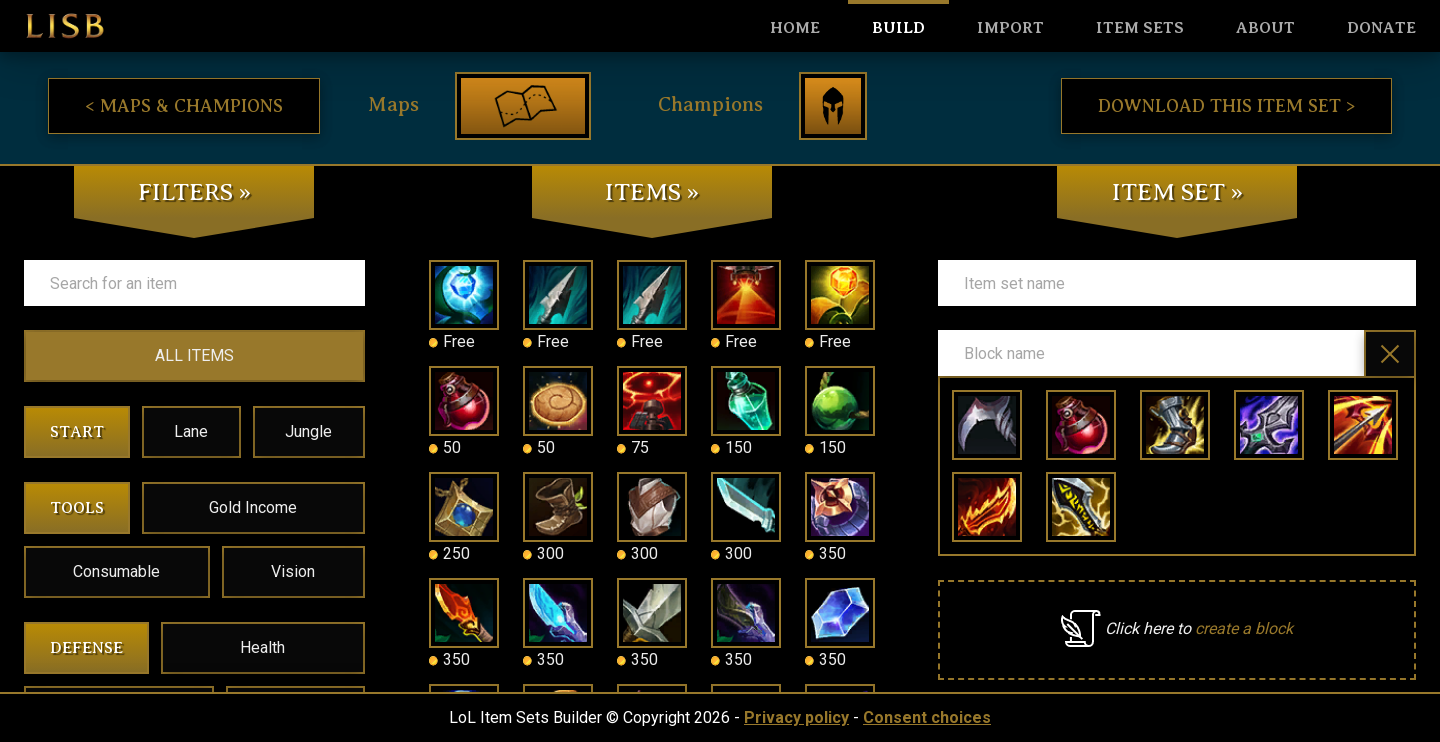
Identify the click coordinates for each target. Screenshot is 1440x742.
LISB (65, 26)
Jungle (308, 431)
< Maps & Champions (184, 106)
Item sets (1140, 28)
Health (262, 647)
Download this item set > (1226, 106)
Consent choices (927, 717)
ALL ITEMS (194, 355)
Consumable (116, 571)
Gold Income (253, 507)
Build (898, 28)
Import (1010, 28)
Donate (1381, 28)
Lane (191, 431)
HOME (795, 28)
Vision (293, 571)
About (1265, 28)
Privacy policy (796, 717)
